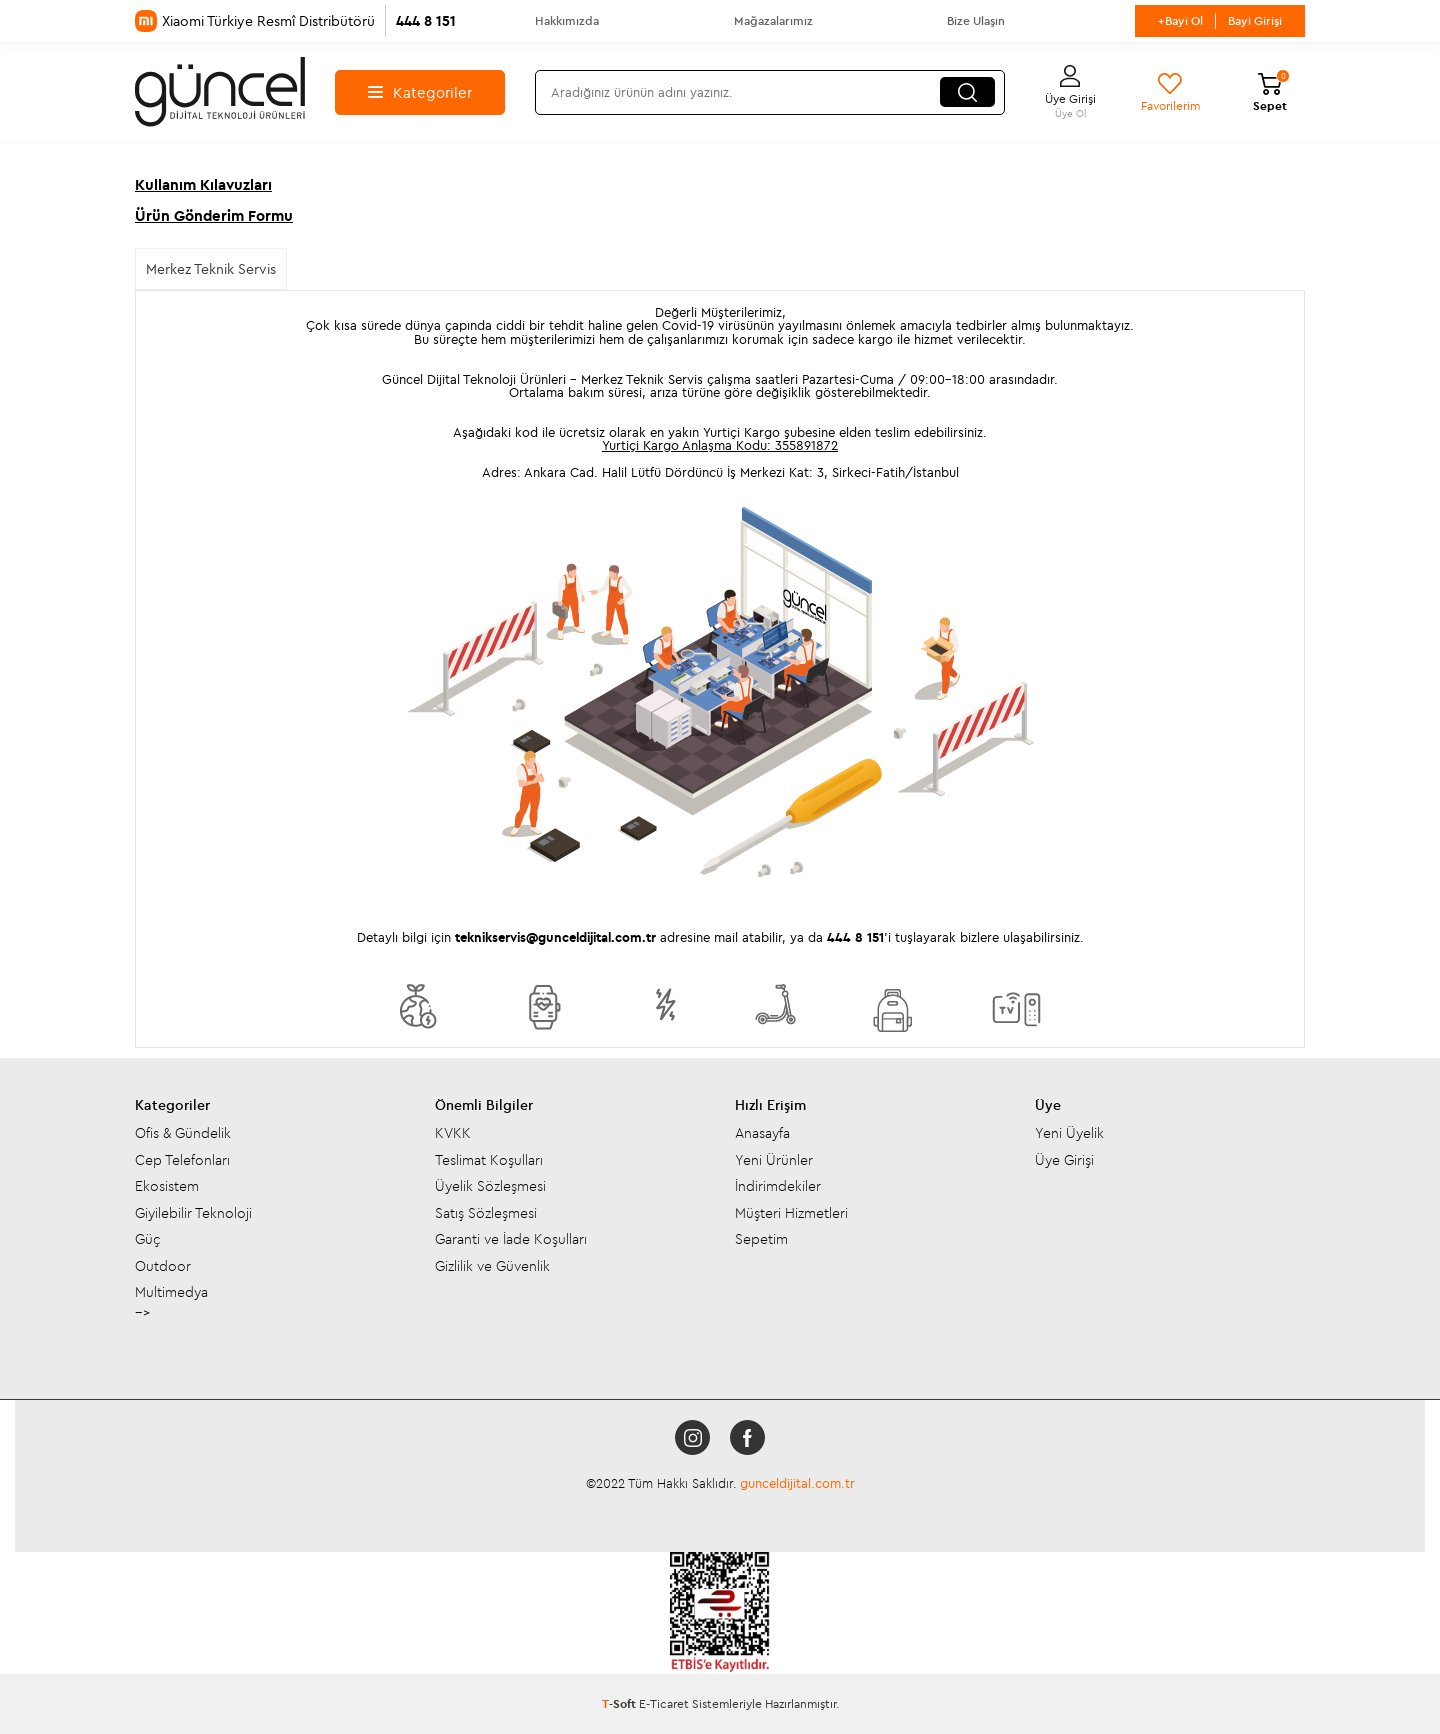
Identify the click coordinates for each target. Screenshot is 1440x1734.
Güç (148, 1239)
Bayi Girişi (1255, 20)
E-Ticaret (664, 1703)
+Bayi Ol (1180, 20)
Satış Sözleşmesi (486, 1213)
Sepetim (761, 1239)
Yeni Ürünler (774, 1160)
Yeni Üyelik (1069, 1133)
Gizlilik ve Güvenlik (492, 1266)
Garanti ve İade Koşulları (511, 1239)
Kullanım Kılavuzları (203, 184)
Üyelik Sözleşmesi (490, 1186)
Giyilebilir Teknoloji (193, 1213)
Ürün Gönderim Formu (214, 215)
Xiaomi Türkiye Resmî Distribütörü (295, 21)
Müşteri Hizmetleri (791, 1213)
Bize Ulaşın (976, 20)
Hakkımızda (567, 20)
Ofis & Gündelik (183, 1133)
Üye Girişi (1064, 1160)
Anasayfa (762, 1133)
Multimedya (171, 1292)
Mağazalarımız (773, 20)
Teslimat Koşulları (489, 1160)
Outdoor (163, 1266)
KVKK (453, 1133)
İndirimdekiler (778, 1186)
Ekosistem (167, 1186)
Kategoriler (420, 92)
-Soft (620, 1703)
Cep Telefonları (182, 1160)
